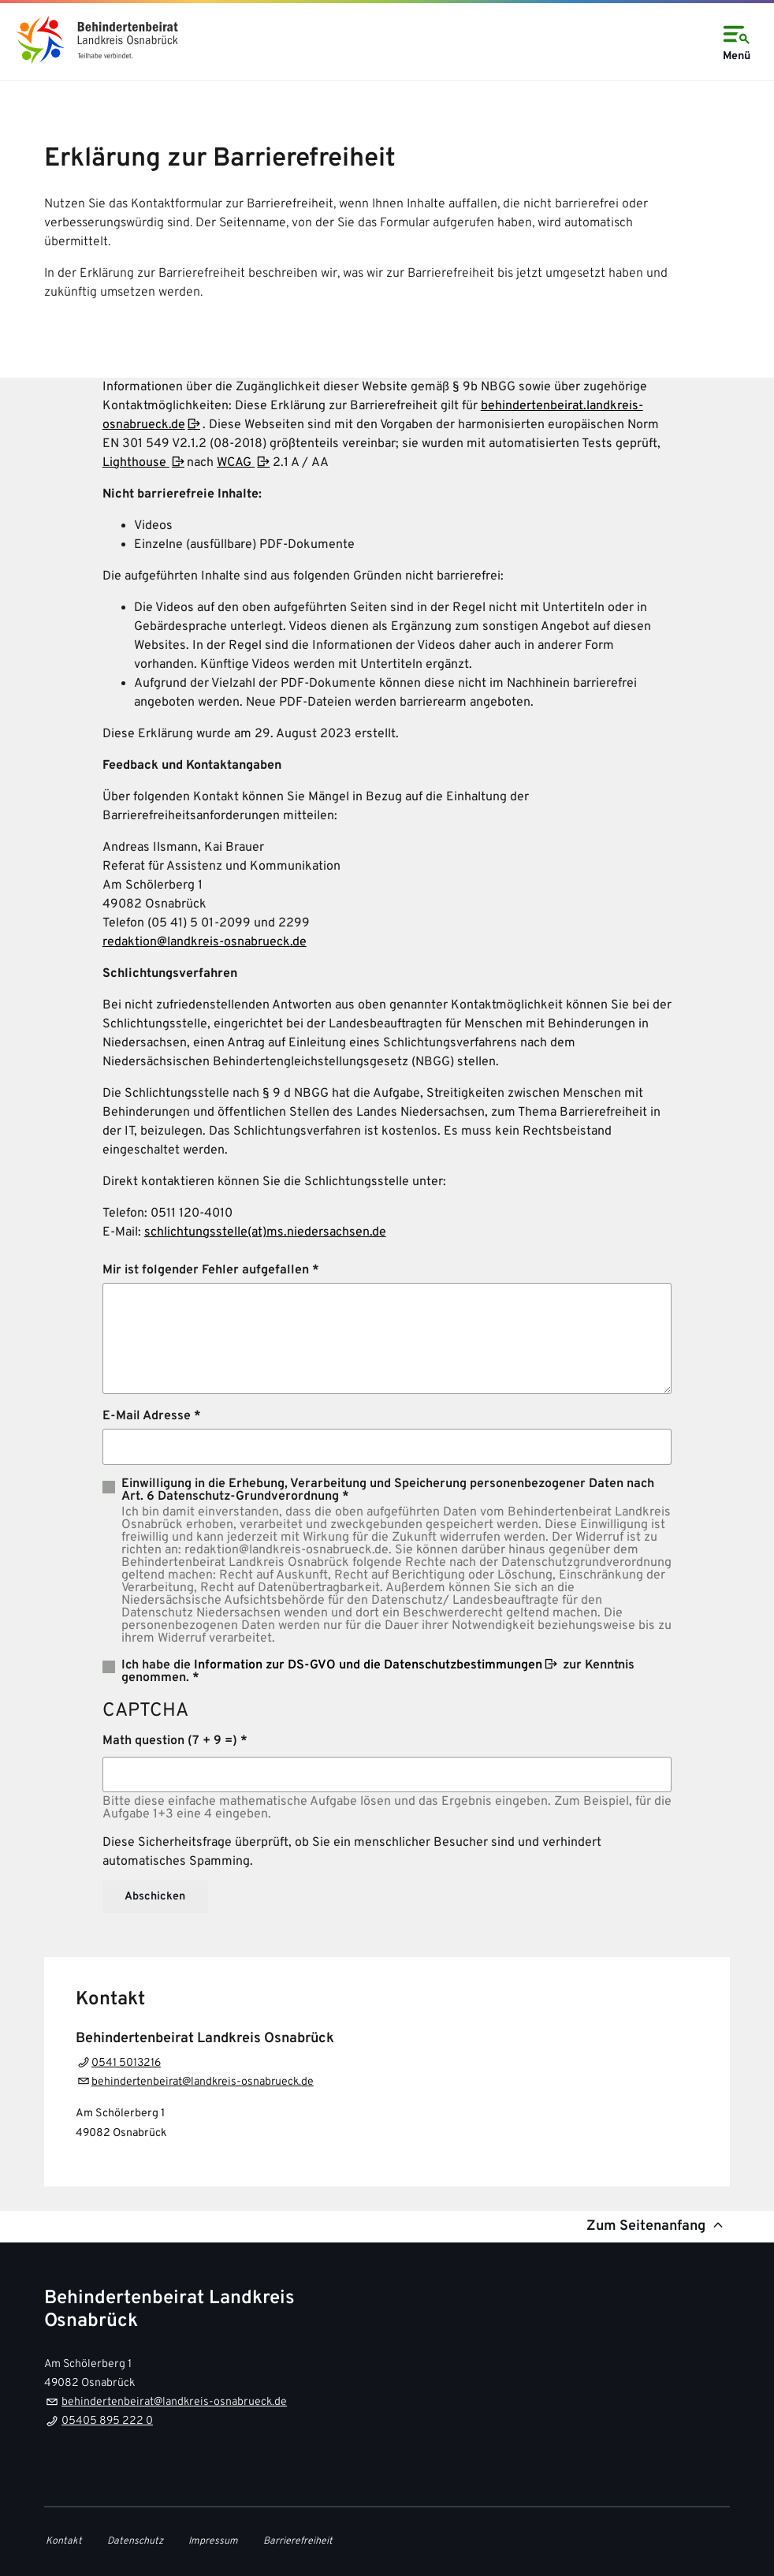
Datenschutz (135, 2541)
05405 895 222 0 (107, 2421)
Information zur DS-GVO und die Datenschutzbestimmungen (368, 1665)
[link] (95, 40)
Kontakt (64, 2541)
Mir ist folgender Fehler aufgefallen (205, 1270)
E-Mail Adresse (146, 1416)
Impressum (213, 2541)
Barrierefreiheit (298, 2541)
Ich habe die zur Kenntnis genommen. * (377, 1670)
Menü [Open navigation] (736, 41)
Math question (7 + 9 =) (169, 1741)
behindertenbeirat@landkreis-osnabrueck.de (202, 2082)
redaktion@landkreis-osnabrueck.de (204, 942)
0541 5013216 (126, 2063)
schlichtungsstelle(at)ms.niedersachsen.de (265, 1232)
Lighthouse (135, 463)
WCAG (236, 463)
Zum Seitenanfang (657, 2226)
